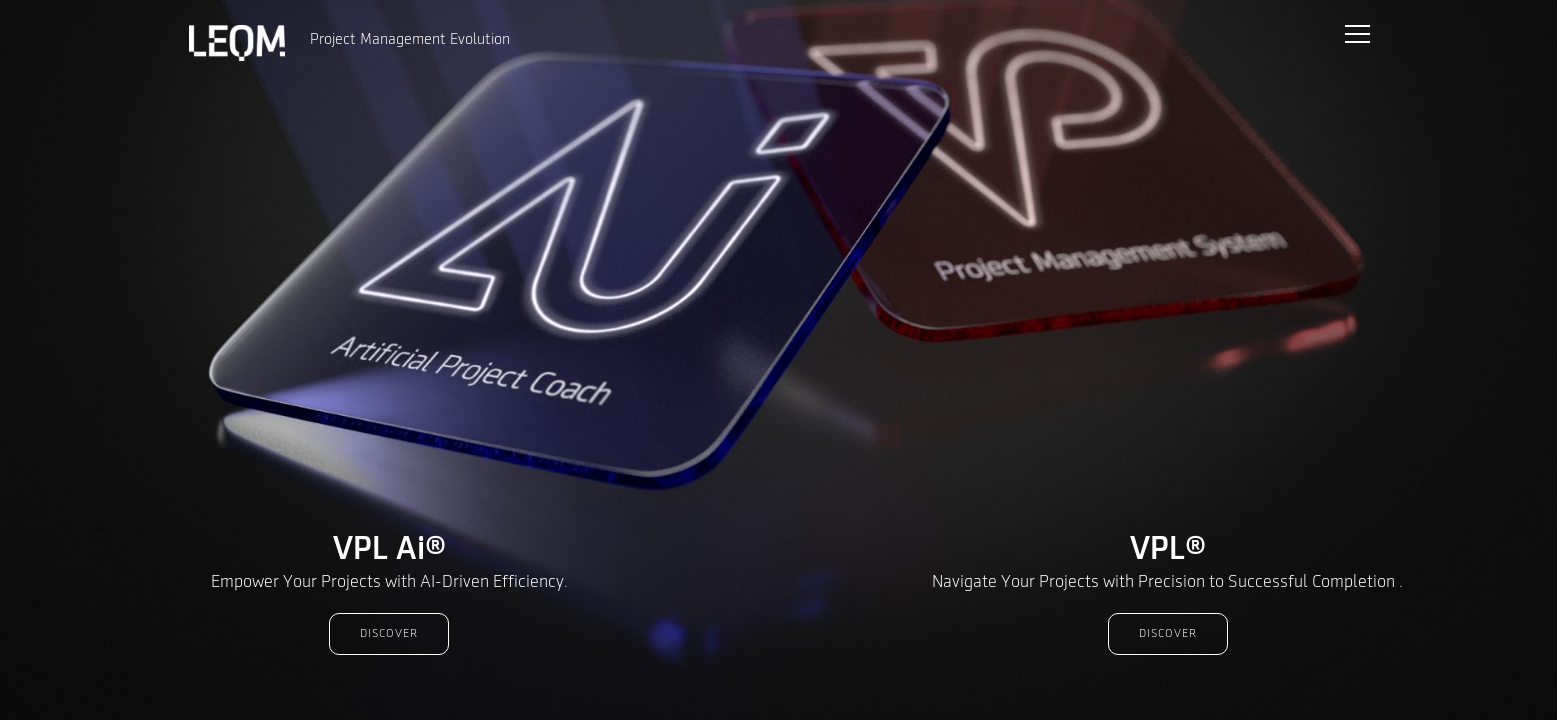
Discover (389, 634)
